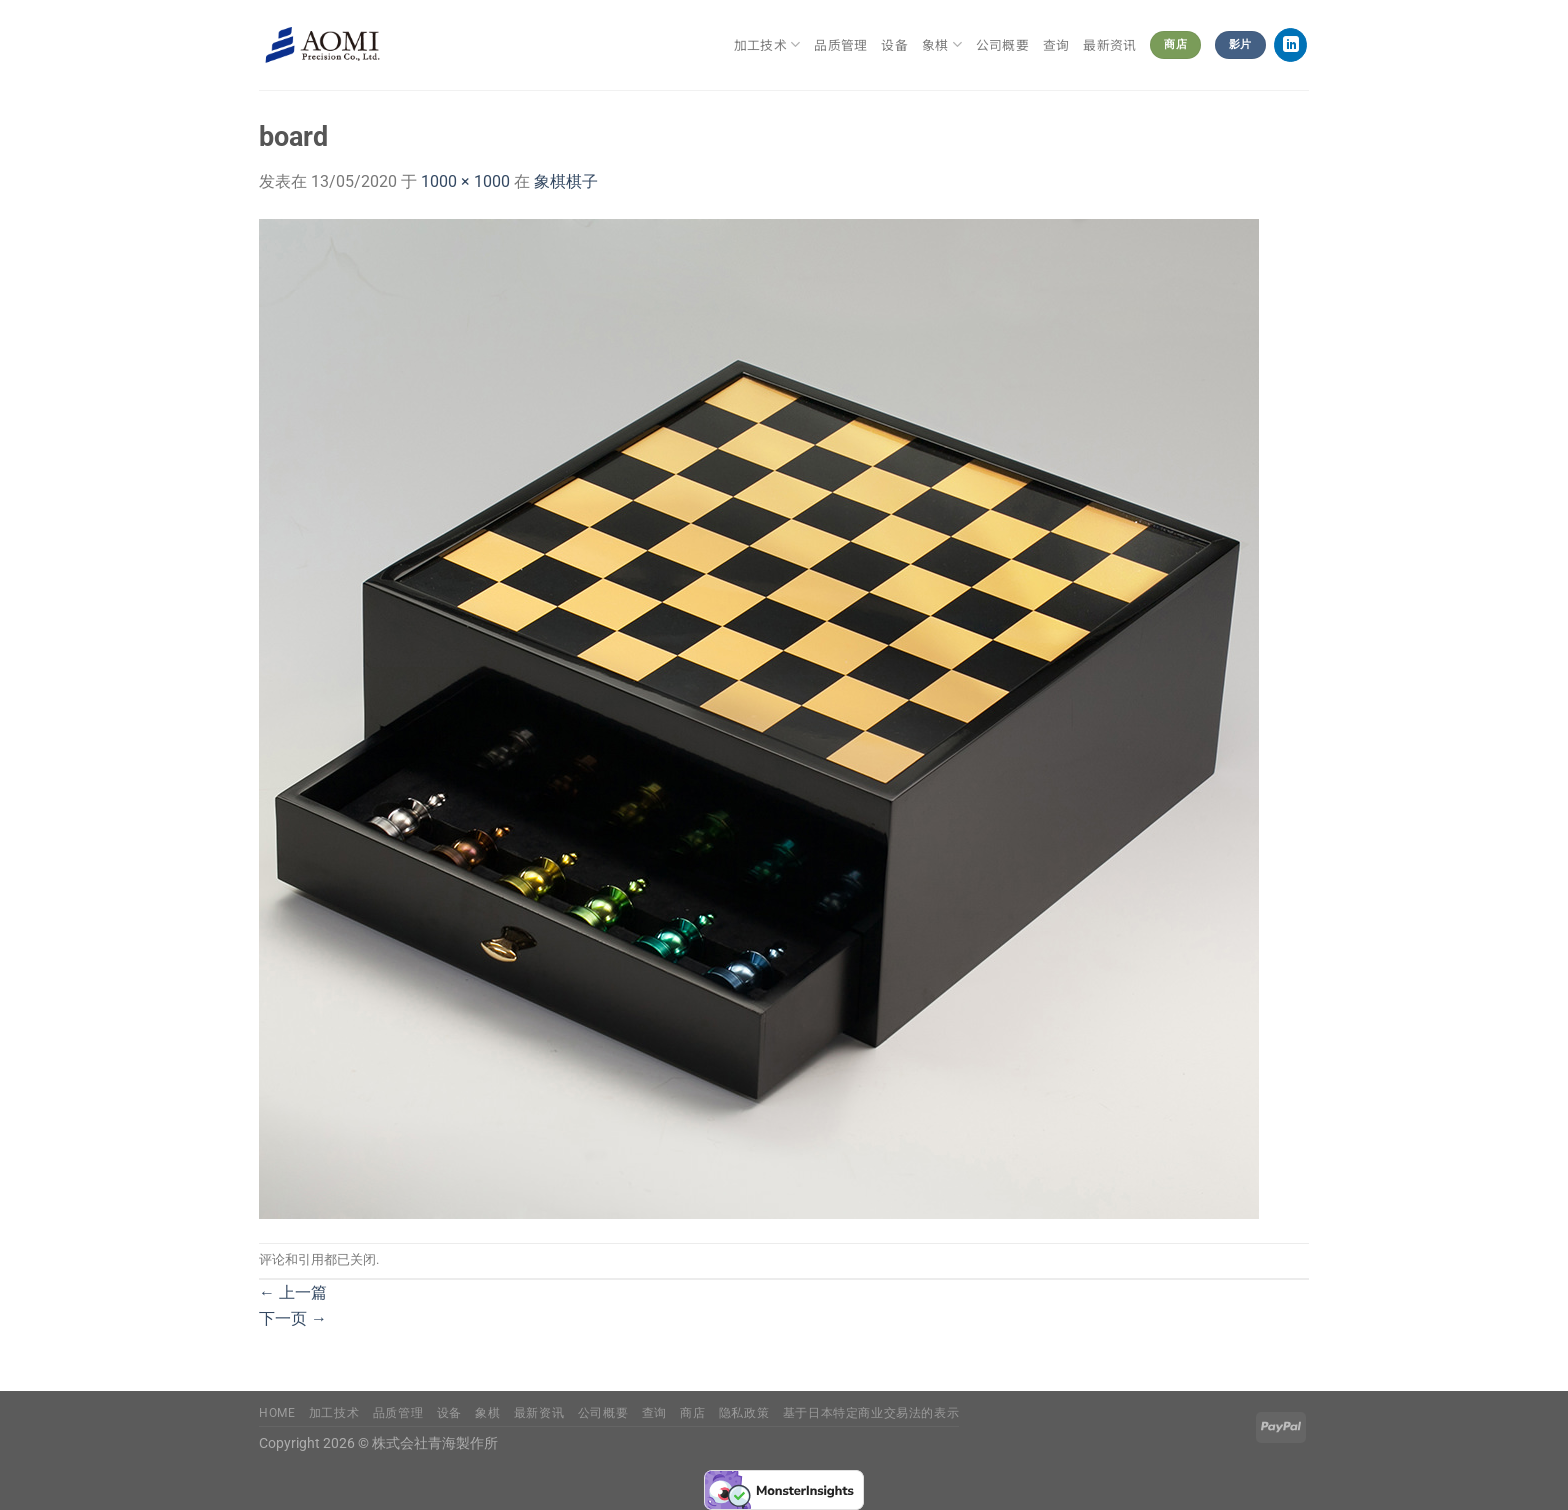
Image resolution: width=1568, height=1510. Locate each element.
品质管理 (840, 44)
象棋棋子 (566, 181)
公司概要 (1002, 44)
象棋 (942, 45)
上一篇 (293, 1292)
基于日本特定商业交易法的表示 (871, 1413)
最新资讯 (1109, 44)
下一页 (293, 1318)
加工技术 (767, 45)
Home (277, 1413)
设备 (894, 44)
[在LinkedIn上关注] (1290, 45)
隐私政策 (744, 1413)
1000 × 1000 (465, 181)
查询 (1056, 44)
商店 (692, 1413)
